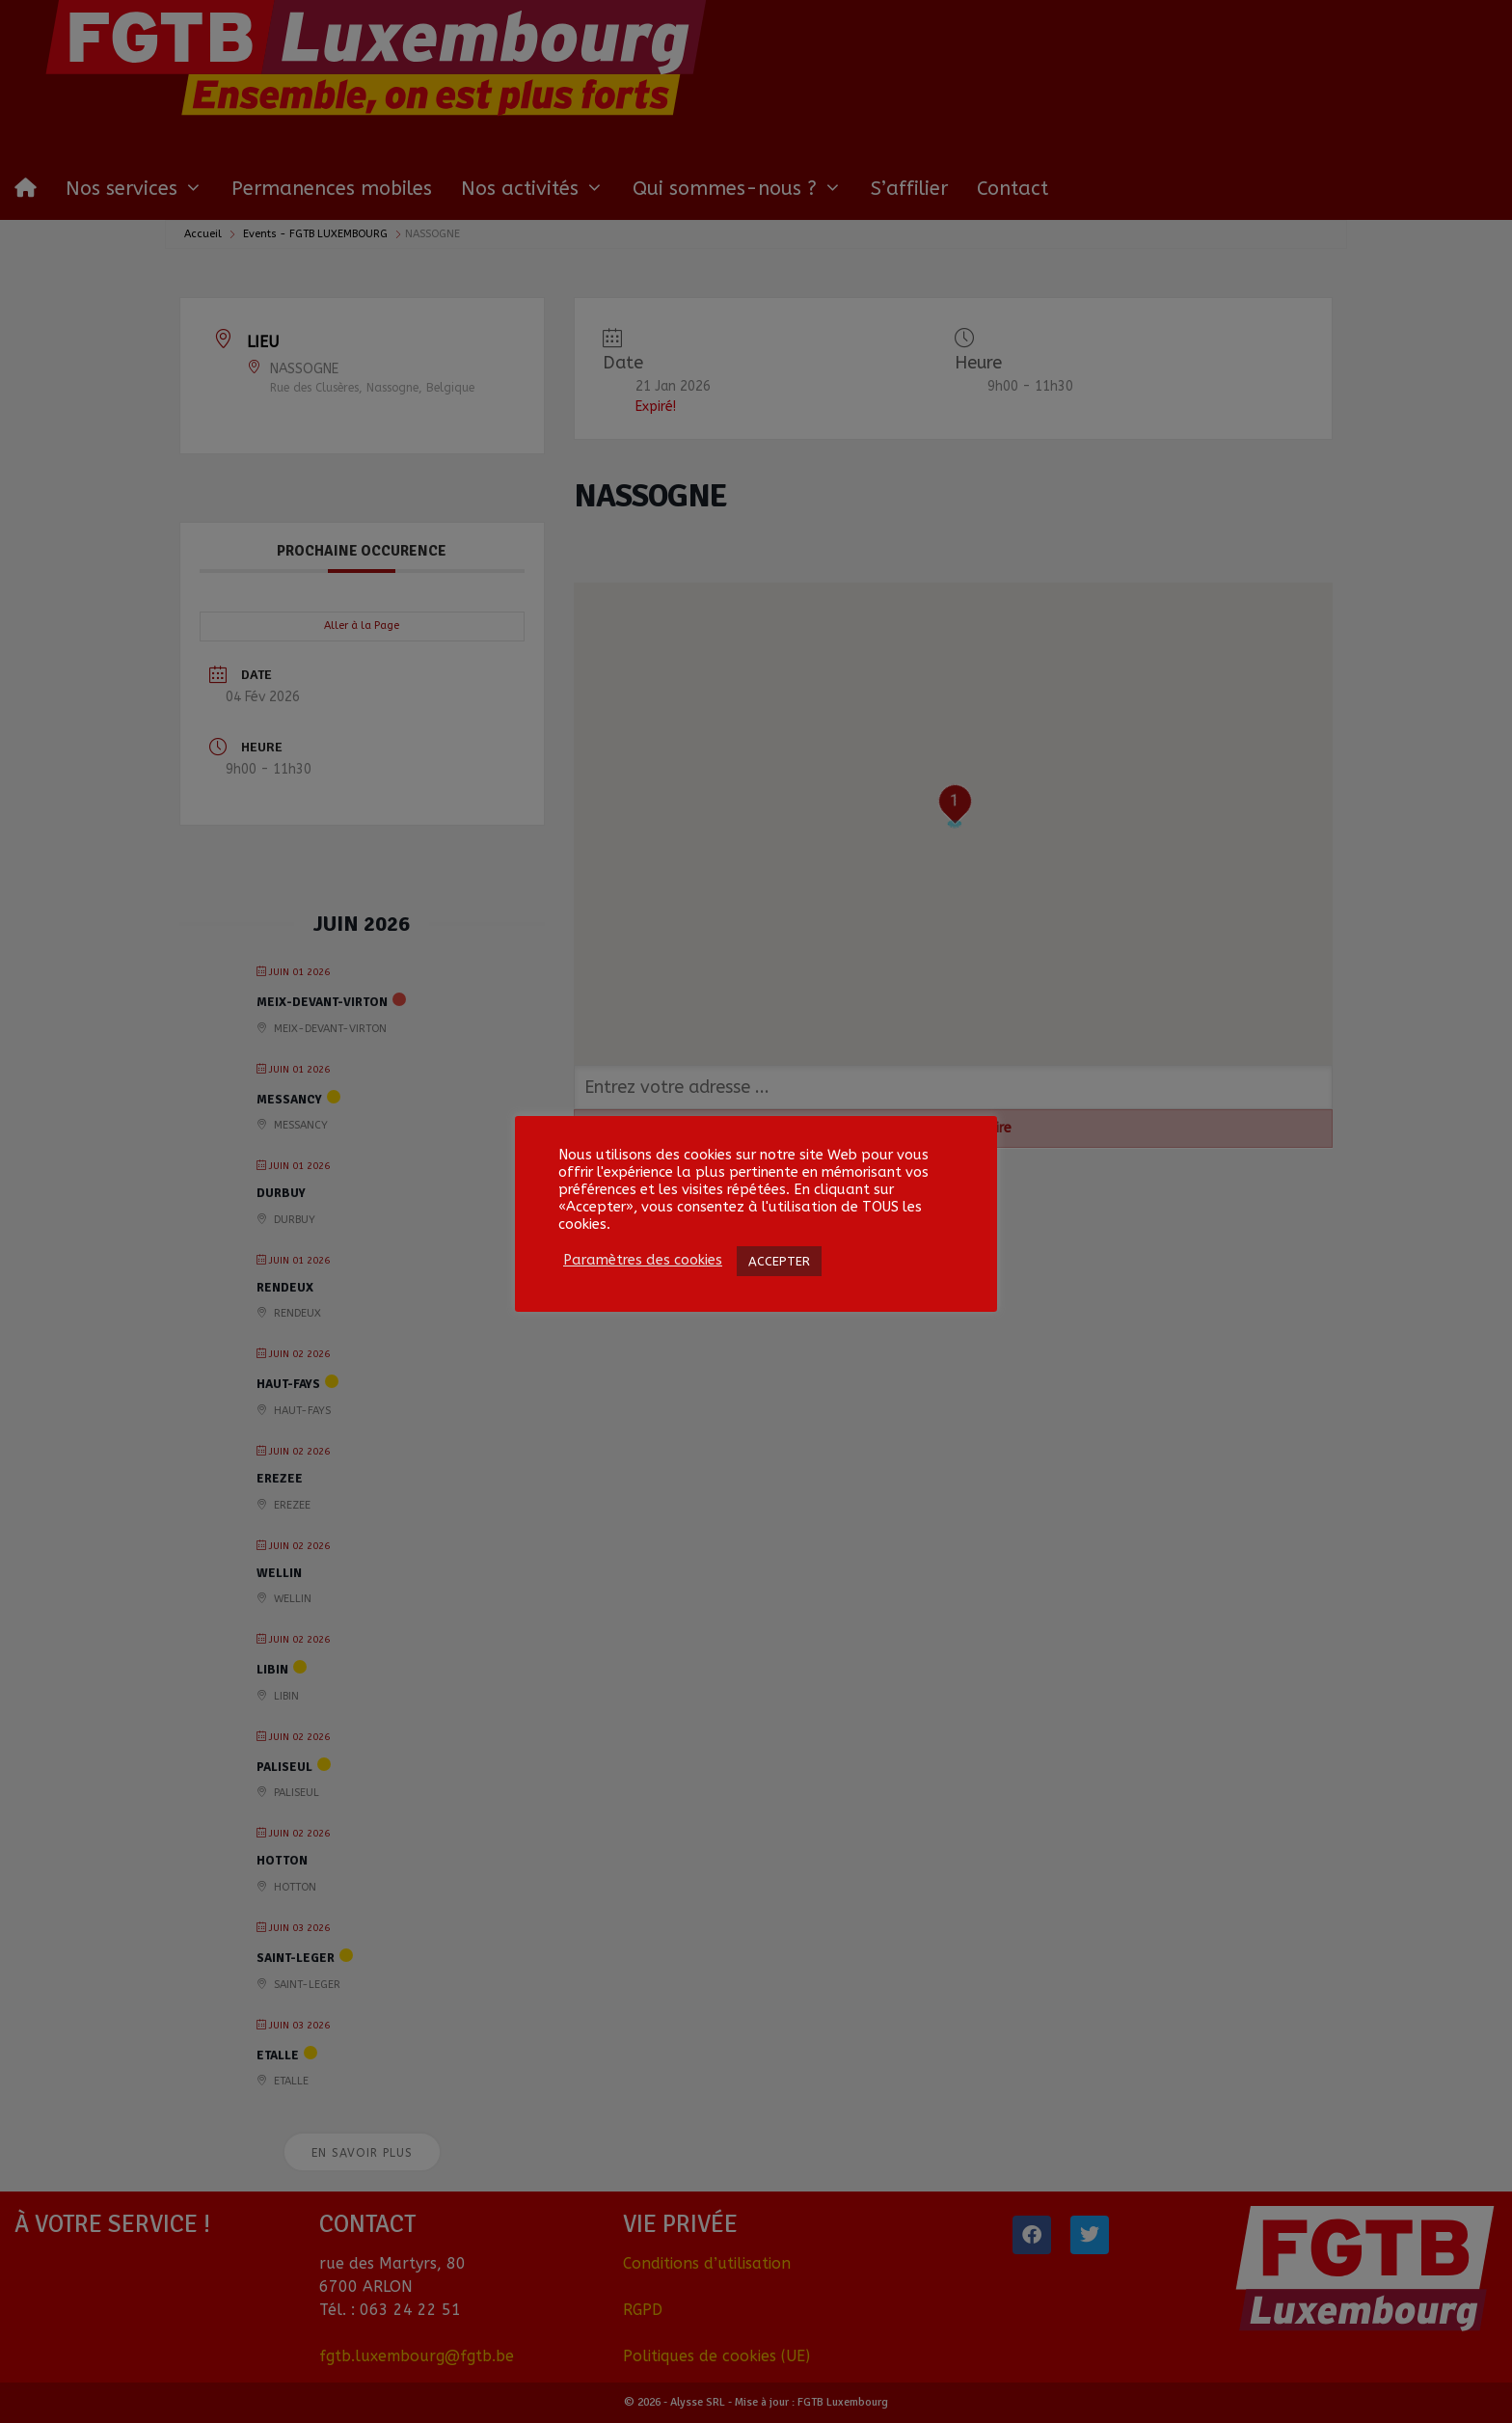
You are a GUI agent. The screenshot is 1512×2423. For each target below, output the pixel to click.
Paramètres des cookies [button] (642, 1260)
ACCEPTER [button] (779, 1261)
